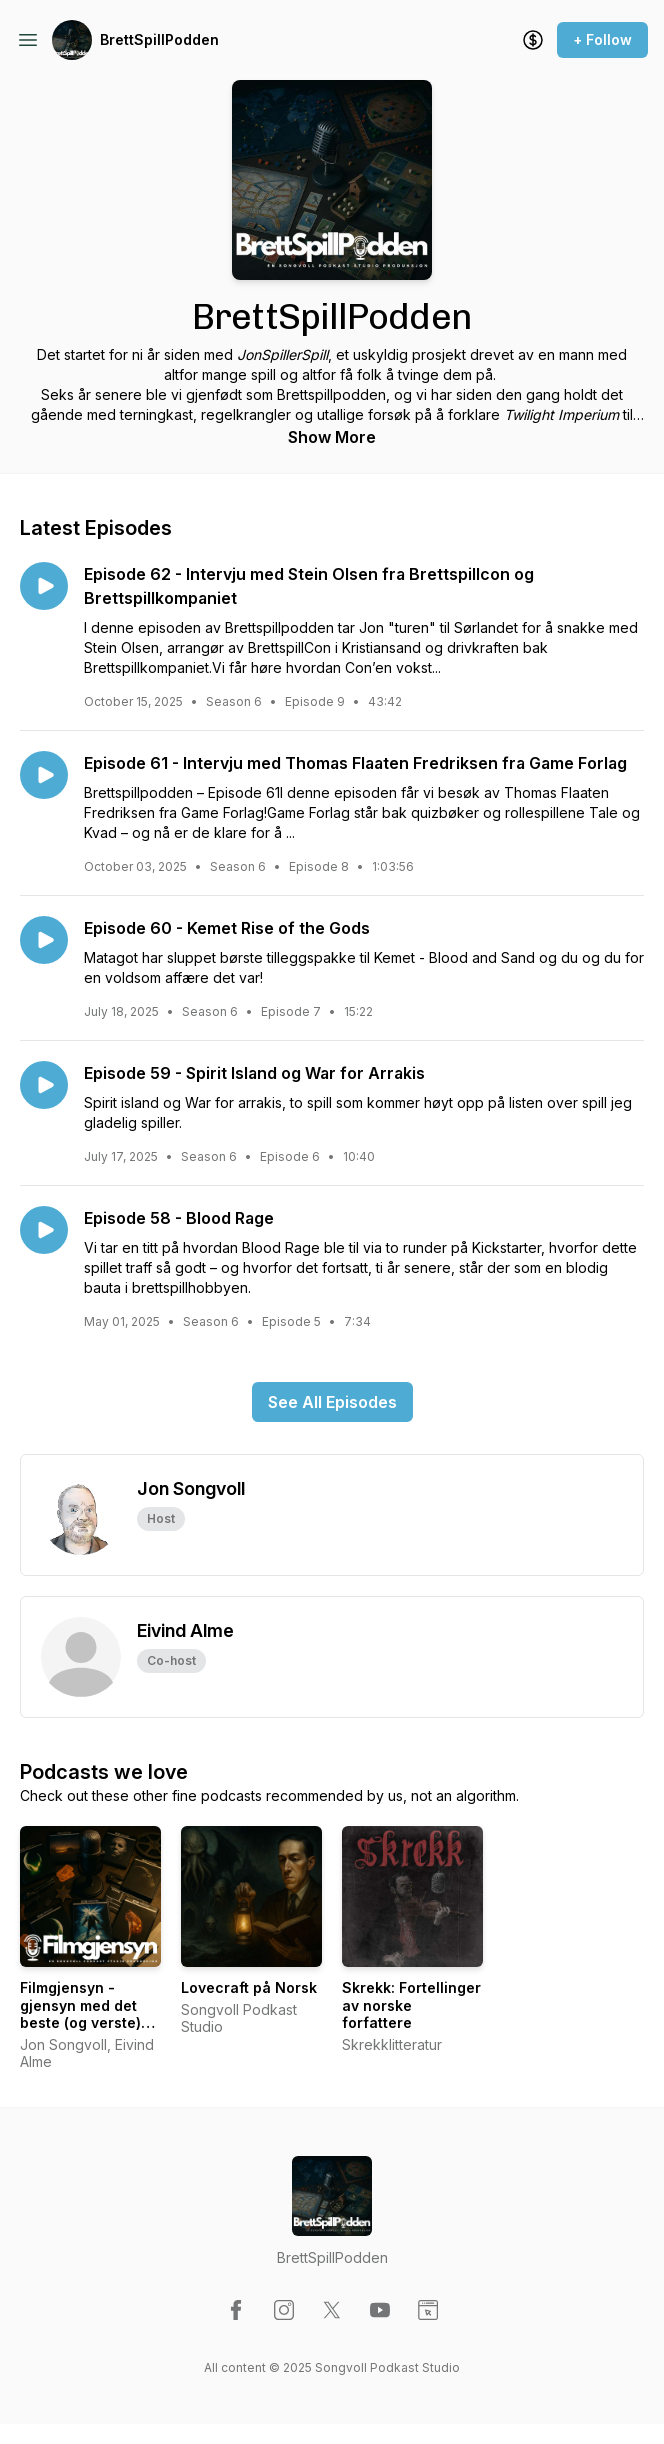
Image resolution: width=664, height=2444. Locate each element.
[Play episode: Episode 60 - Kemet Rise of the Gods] (44, 940)
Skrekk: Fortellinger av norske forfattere (411, 2005)
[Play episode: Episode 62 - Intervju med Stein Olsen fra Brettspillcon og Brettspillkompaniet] (44, 586)
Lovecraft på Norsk (249, 1987)
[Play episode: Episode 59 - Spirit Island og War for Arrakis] (44, 1085)
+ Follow (602, 39)
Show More (332, 437)
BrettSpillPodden (159, 39)
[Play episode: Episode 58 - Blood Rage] (44, 1230)
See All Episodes (332, 1402)
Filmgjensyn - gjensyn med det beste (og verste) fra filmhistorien (80, 2014)
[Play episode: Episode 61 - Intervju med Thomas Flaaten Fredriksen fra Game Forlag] (44, 775)
